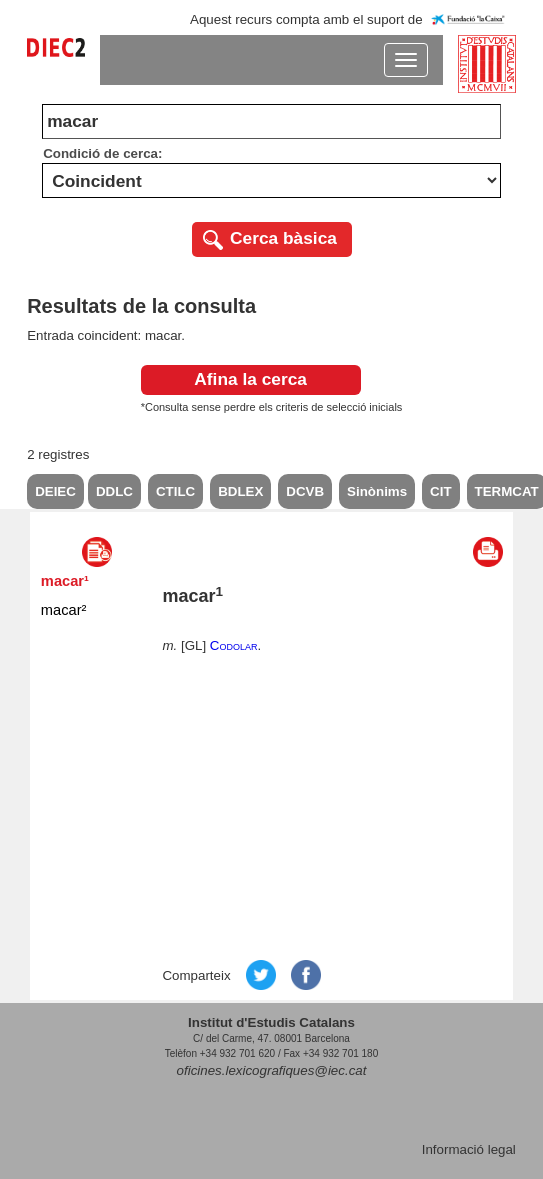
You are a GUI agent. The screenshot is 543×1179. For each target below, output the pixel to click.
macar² (64, 610)
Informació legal (469, 1149)
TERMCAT (507, 491)
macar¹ (65, 581)
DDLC (114, 491)
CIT (440, 491)
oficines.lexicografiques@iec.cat (272, 1070)
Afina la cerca (250, 379)
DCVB (305, 491)
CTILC (175, 491)
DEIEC (55, 491)
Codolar (234, 645)
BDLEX (240, 491)
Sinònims (377, 491)
